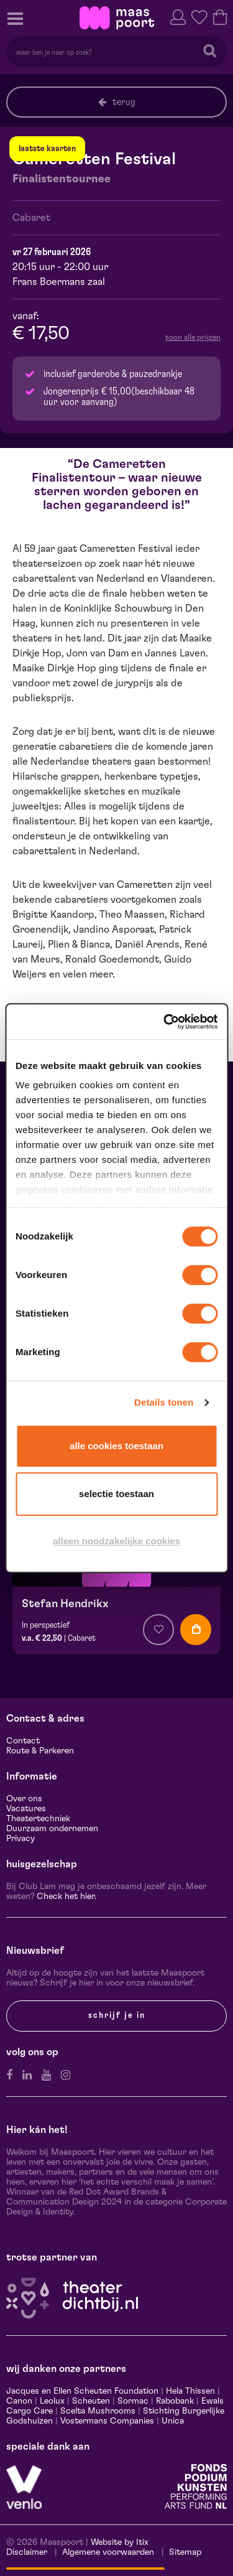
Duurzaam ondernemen (52, 1828)
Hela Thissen (190, 2391)
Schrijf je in (116, 2015)
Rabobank (175, 2401)
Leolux (52, 2401)
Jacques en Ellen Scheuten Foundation (82, 2391)
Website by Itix (119, 2542)
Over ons (24, 1798)
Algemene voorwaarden (108, 2552)
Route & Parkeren (40, 1751)
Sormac (132, 2401)
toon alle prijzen (193, 337)
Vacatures (26, 1808)
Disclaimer (26, 2552)
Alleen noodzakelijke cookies (116, 1541)
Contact (23, 1741)
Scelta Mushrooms (96, 2411)
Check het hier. (66, 1896)
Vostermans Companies (107, 2421)
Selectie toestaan (116, 1493)
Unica (173, 2421)
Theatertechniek (38, 1818)
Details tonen (163, 1402)
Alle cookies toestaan (116, 1445)
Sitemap (185, 2552)
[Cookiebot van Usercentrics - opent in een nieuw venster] (164, 1022)
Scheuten (91, 2401)
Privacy (20, 1838)
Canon (19, 2401)
